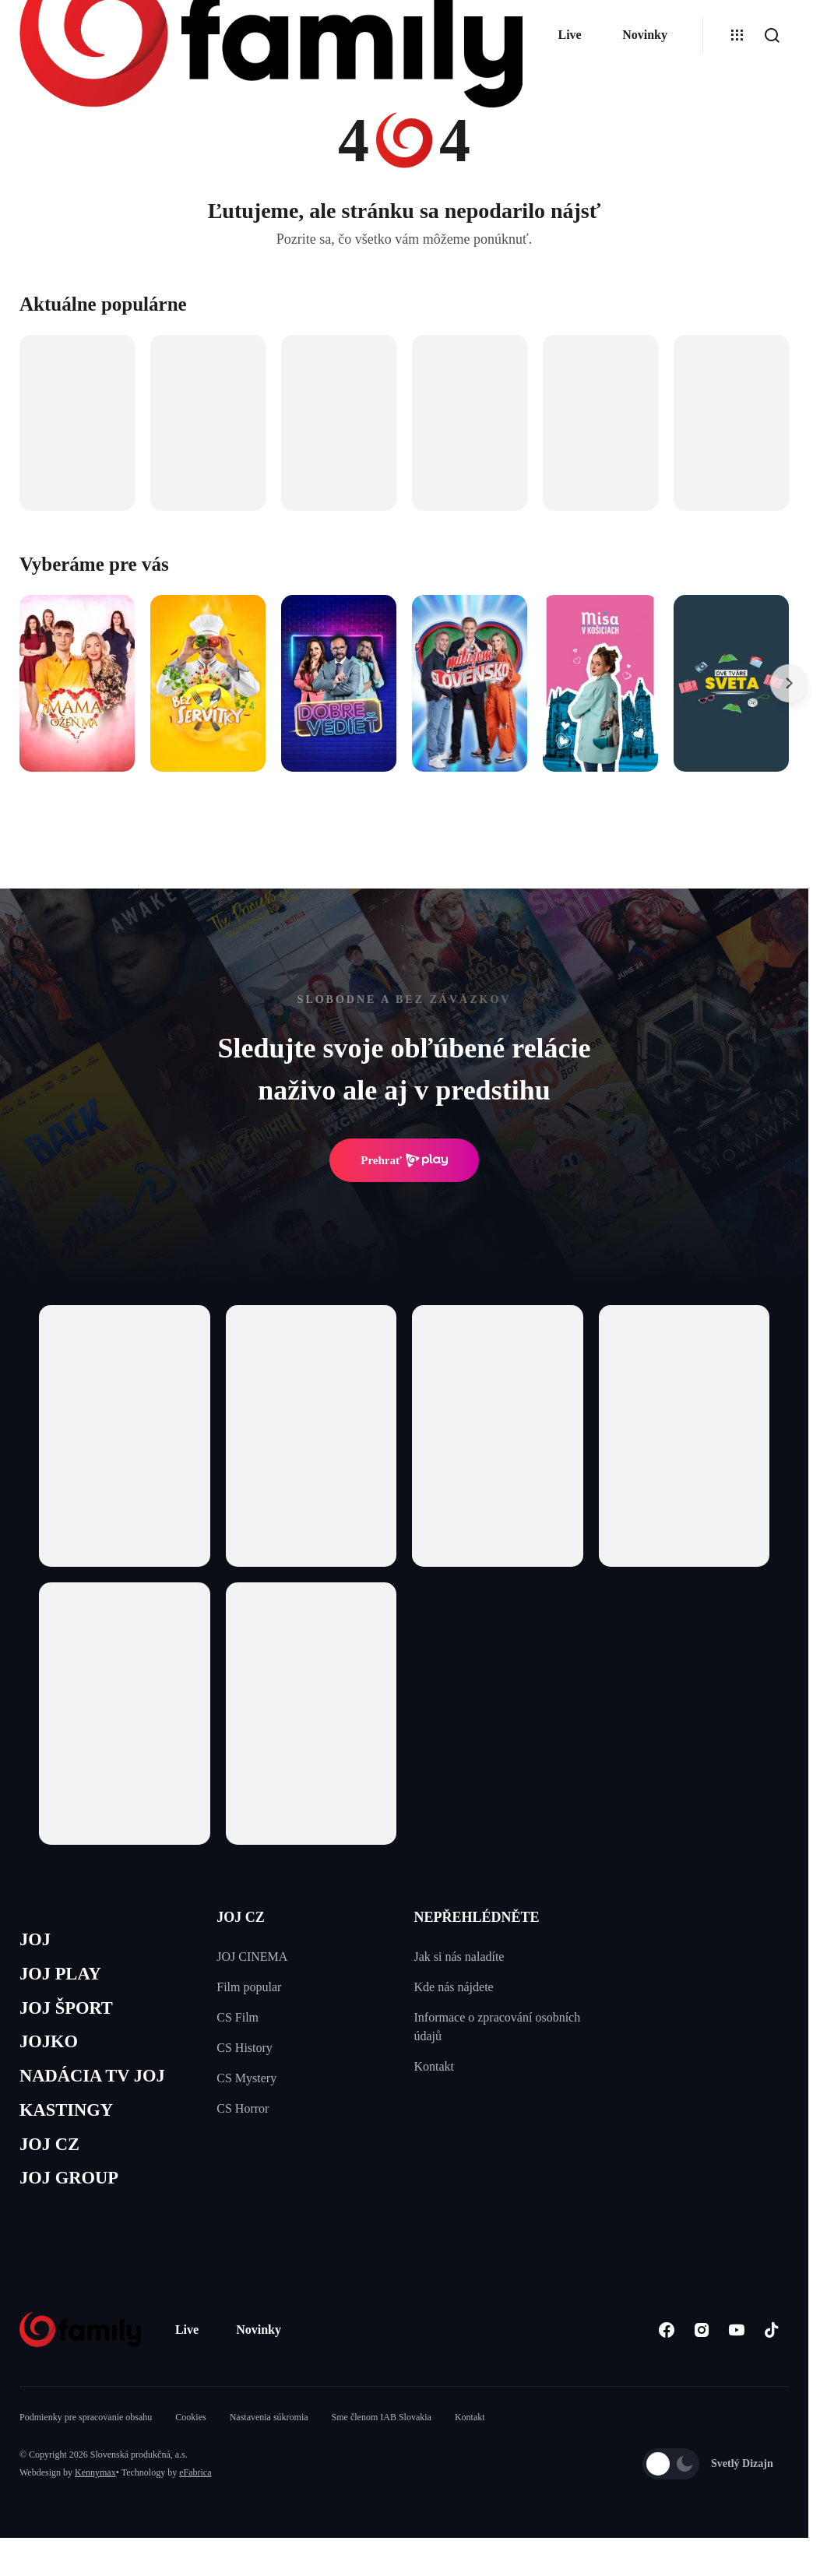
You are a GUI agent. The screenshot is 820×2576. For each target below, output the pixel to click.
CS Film (237, 2017)
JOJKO (51, 2051)
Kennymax (95, 2495)
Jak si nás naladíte (459, 1956)
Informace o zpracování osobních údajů (497, 2027)
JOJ (36, 1940)
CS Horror (242, 2108)
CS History (244, 2047)
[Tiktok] (771, 2352)
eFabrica (195, 2495)
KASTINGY (71, 2125)
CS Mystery (246, 2078)
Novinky (644, 34)
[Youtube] (736, 2352)
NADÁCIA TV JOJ (100, 2088)
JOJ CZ (52, 2162)
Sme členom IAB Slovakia (381, 2440)
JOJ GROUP (74, 2199)
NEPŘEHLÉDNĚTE (477, 1917)
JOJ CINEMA (251, 1956)
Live (569, 34)
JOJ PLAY (64, 1977)
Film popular (248, 1987)
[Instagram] (701, 2352)
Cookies (190, 2440)
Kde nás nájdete (454, 1987)
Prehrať (404, 1160)
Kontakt (434, 2066)
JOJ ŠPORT (71, 2014)
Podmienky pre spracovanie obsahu (85, 2440)
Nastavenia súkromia (269, 2440)
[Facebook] (666, 2352)
